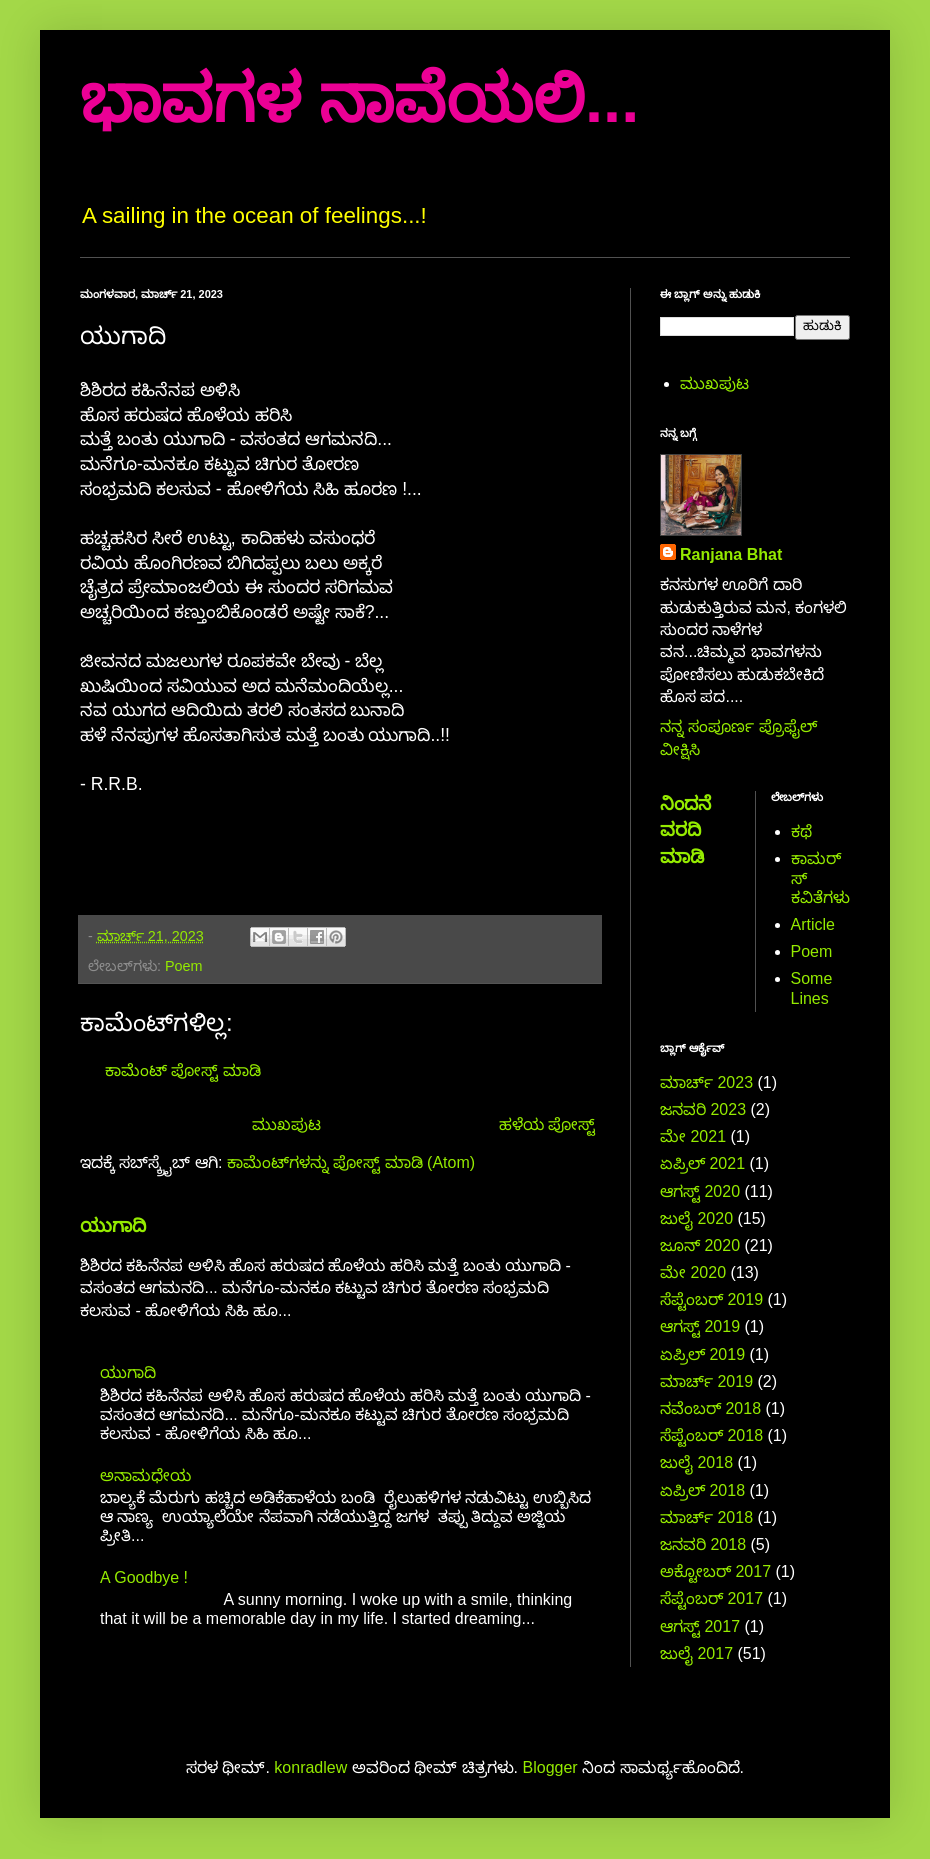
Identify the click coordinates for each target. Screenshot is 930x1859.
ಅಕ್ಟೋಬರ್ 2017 (715, 1571)
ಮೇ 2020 (693, 1272)
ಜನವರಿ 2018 (703, 1544)
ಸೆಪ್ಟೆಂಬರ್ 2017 (711, 1598)
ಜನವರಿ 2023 (703, 1109)
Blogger (550, 1767)
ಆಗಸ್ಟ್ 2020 (700, 1191)
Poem (184, 966)
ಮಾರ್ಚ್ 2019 (706, 1381)
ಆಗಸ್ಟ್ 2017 (700, 1626)
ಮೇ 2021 (693, 1136)
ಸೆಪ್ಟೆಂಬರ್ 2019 (711, 1299)
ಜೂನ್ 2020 (700, 1245)
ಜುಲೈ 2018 (696, 1462)
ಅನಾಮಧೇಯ (145, 1475)
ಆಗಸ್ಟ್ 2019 (700, 1326)
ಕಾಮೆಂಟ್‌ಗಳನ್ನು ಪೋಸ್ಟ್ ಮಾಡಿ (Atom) (351, 1162)
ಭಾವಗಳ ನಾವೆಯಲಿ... (359, 99)
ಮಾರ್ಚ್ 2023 (706, 1082)
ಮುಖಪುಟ (286, 1124)
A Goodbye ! (144, 1577)
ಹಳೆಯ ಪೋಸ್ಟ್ (547, 1124)
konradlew (310, 1767)
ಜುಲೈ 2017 (696, 1653)
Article (813, 924)
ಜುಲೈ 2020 (696, 1218)
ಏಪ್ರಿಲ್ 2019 (702, 1354)
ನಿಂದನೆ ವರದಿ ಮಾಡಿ (685, 829)
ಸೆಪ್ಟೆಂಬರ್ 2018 (711, 1435)
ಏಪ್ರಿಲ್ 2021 (702, 1163)
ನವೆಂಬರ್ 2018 (710, 1408)
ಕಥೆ (801, 831)
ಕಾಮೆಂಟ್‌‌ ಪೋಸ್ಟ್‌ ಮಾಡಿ (183, 1070)
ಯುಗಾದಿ (113, 1225)
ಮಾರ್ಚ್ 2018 (706, 1517)
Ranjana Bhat (731, 554)
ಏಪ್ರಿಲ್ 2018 (702, 1490)
